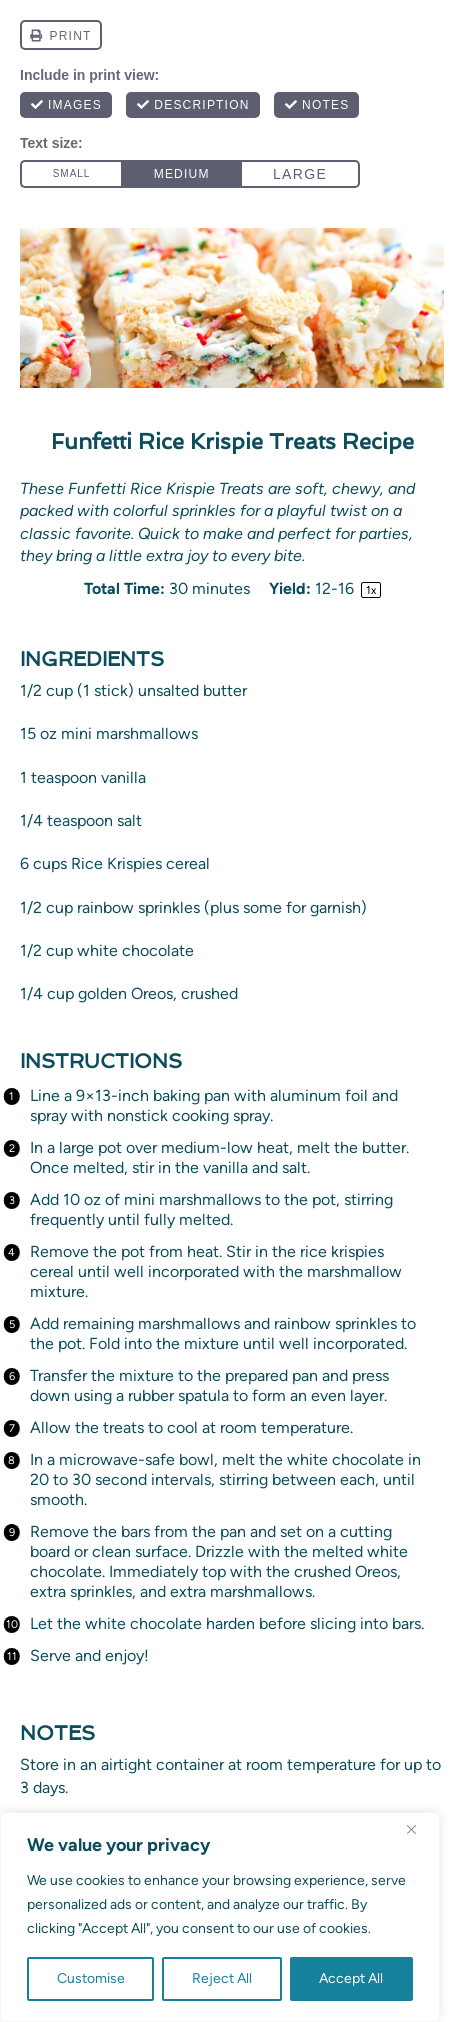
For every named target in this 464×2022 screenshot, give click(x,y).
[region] (220, 1917)
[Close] (419, 1829)
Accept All (351, 1978)
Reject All (222, 1978)
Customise (91, 1978)
